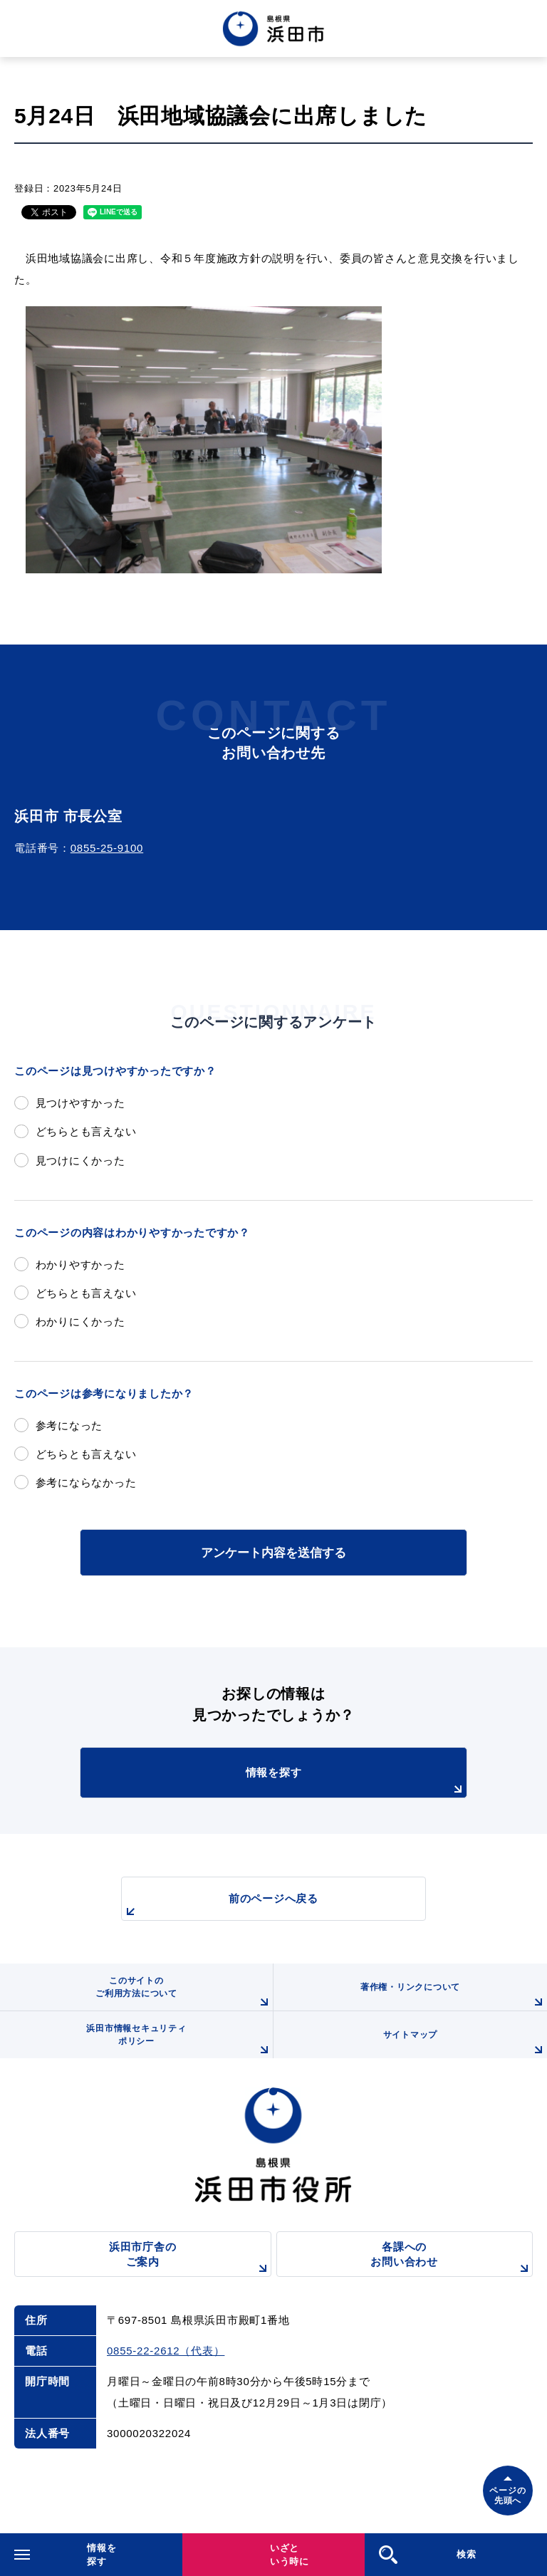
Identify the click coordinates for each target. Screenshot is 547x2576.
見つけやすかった (80, 1103)
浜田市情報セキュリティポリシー (179, 2040)
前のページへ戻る (220, 1906)
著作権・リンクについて (453, 1996)
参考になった (69, 1425)
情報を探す (356, 1782)
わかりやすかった (80, 1264)
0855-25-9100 (107, 848)
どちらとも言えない (86, 1131)
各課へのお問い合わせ (451, 2259)
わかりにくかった (80, 1321)
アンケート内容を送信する (273, 1552)
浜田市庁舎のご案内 (190, 2259)
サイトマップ (465, 2044)
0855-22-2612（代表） (165, 2351)
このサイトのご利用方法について (184, 1993)
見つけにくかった (80, 1160)
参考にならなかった (86, 1482)
